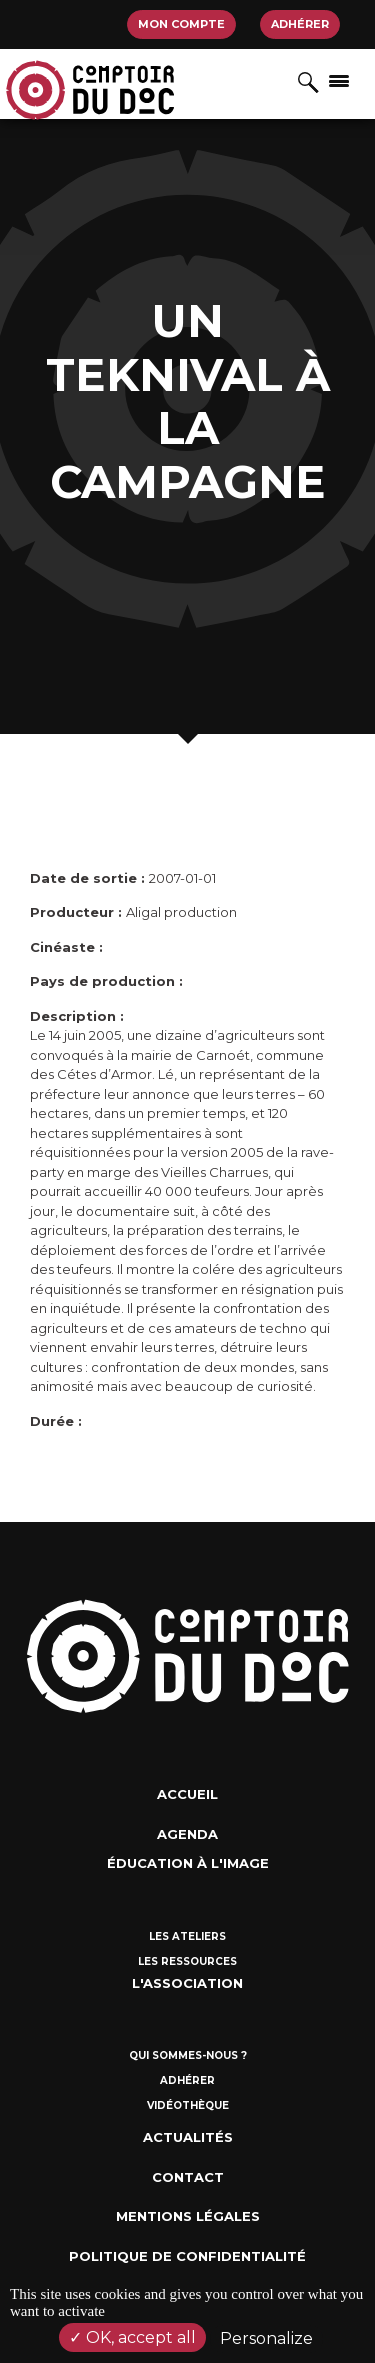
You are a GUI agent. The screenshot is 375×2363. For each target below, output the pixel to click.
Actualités (188, 2137)
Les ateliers (187, 1936)
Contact (188, 2177)
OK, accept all (132, 2337)
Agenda (187, 1834)
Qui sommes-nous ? (188, 2055)
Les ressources (187, 1961)
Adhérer (300, 24)
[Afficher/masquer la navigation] (339, 80)
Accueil (187, 1794)
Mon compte (181, 24)
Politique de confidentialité (187, 2256)
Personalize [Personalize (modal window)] (266, 2338)
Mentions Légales (188, 2216)
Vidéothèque (188, 2105)
